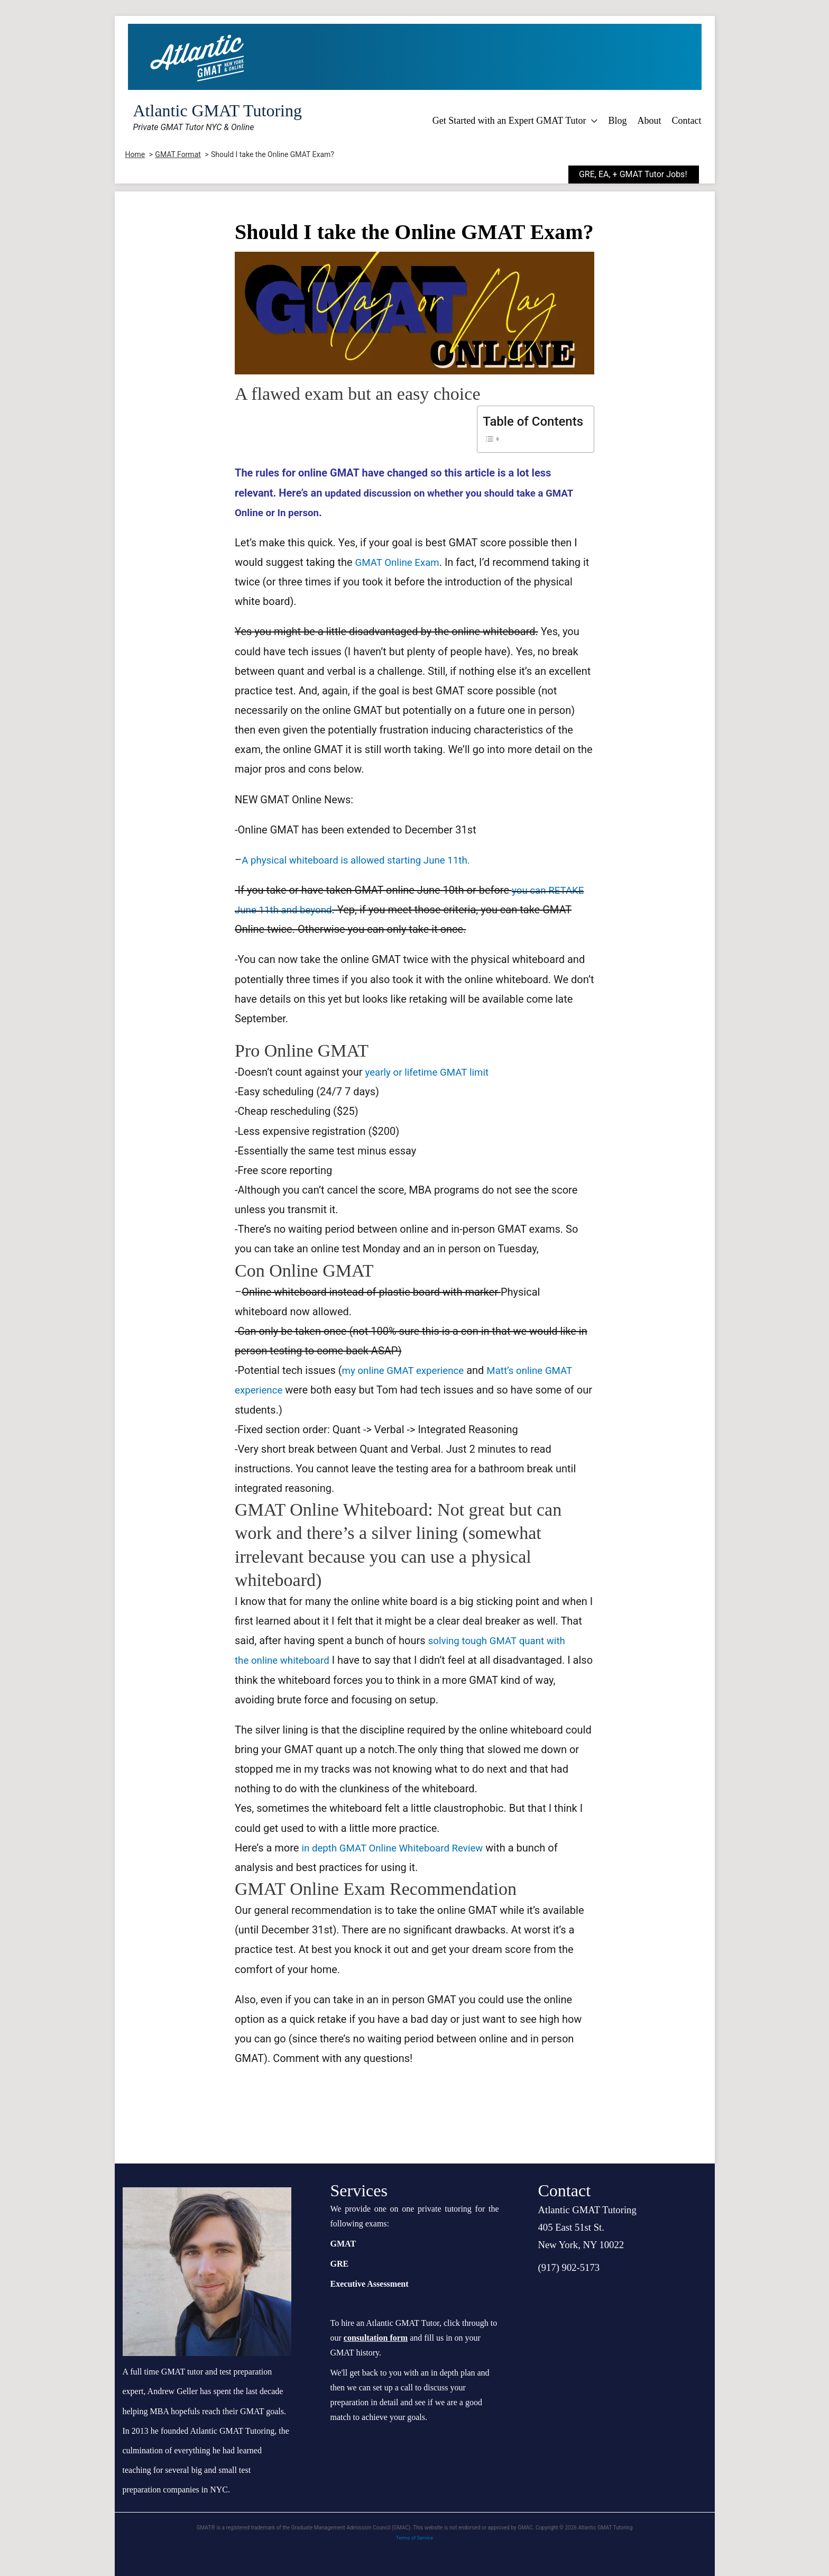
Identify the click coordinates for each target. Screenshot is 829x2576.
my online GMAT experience (407, 1370)
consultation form (376, 2337)
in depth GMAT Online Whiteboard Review (398, 1847)
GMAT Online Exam (400, 562)
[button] (641, 175)
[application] (591, 120)
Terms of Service (415, 2538)
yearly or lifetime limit (431, 1072)
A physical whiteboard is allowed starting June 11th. (364, 860)
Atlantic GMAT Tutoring (217, 110)
